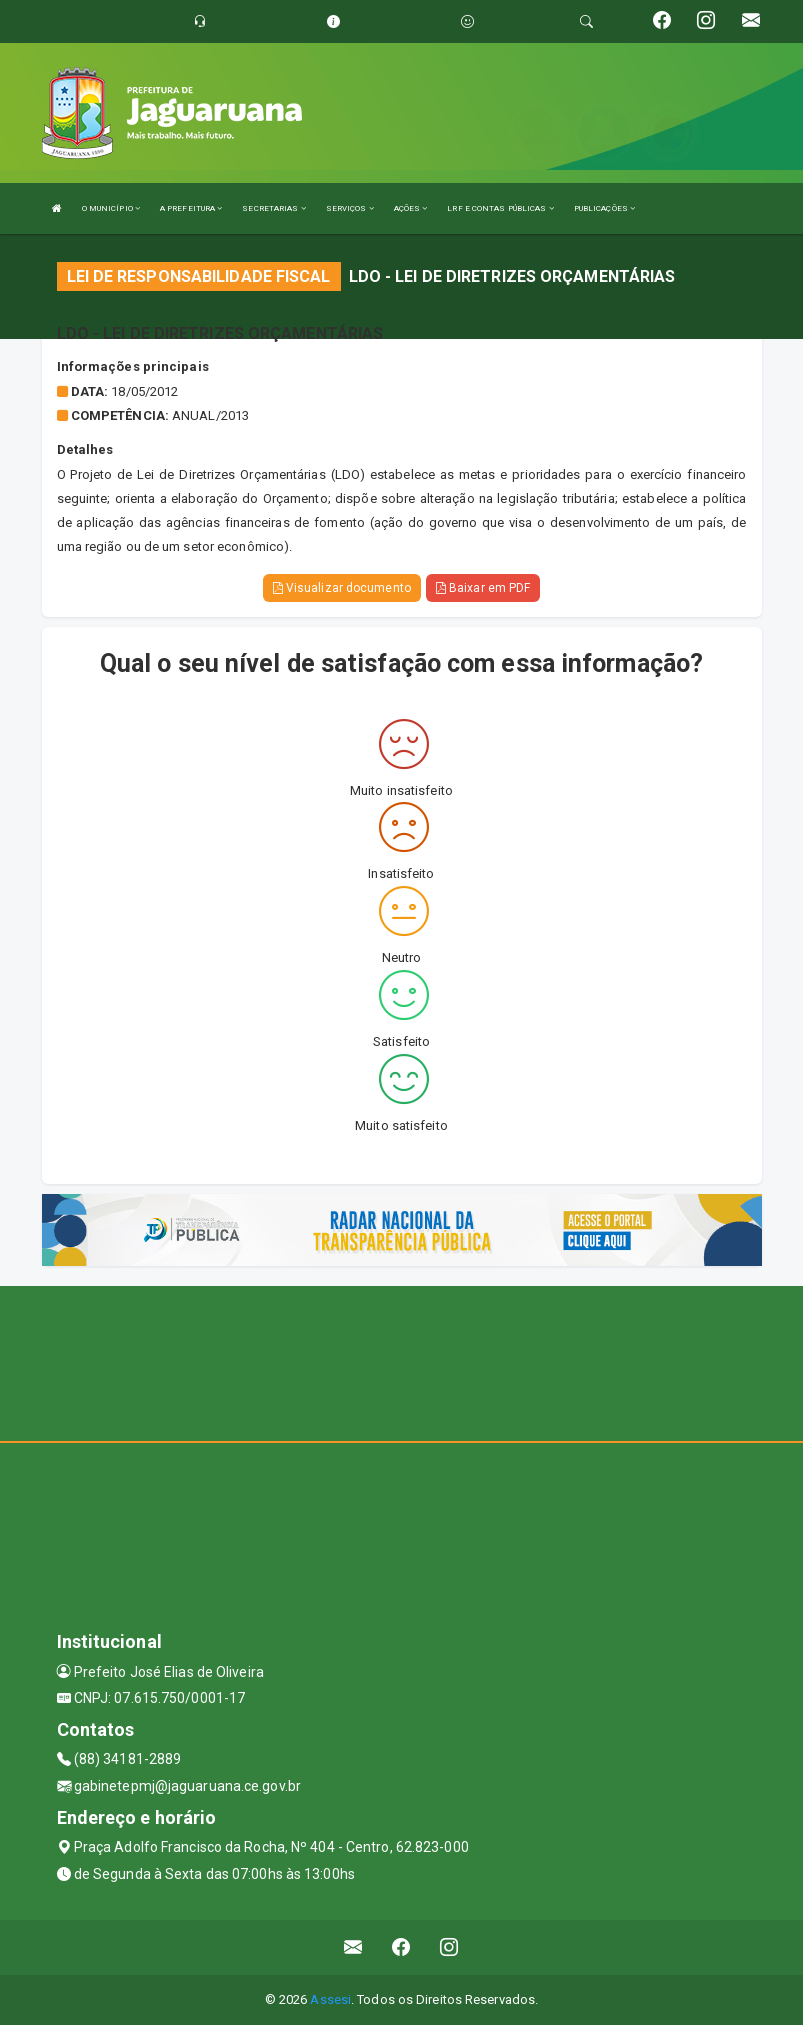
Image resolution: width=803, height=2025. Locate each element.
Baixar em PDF (483, 588)
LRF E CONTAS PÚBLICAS (500, 208)
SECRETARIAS (273, 208)
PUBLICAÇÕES (604, 208)
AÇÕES (411, 208)
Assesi (330, 1999)
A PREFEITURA (191, 208)
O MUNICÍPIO (111, 208)
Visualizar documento (342, 588)
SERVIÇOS (350, 208)
